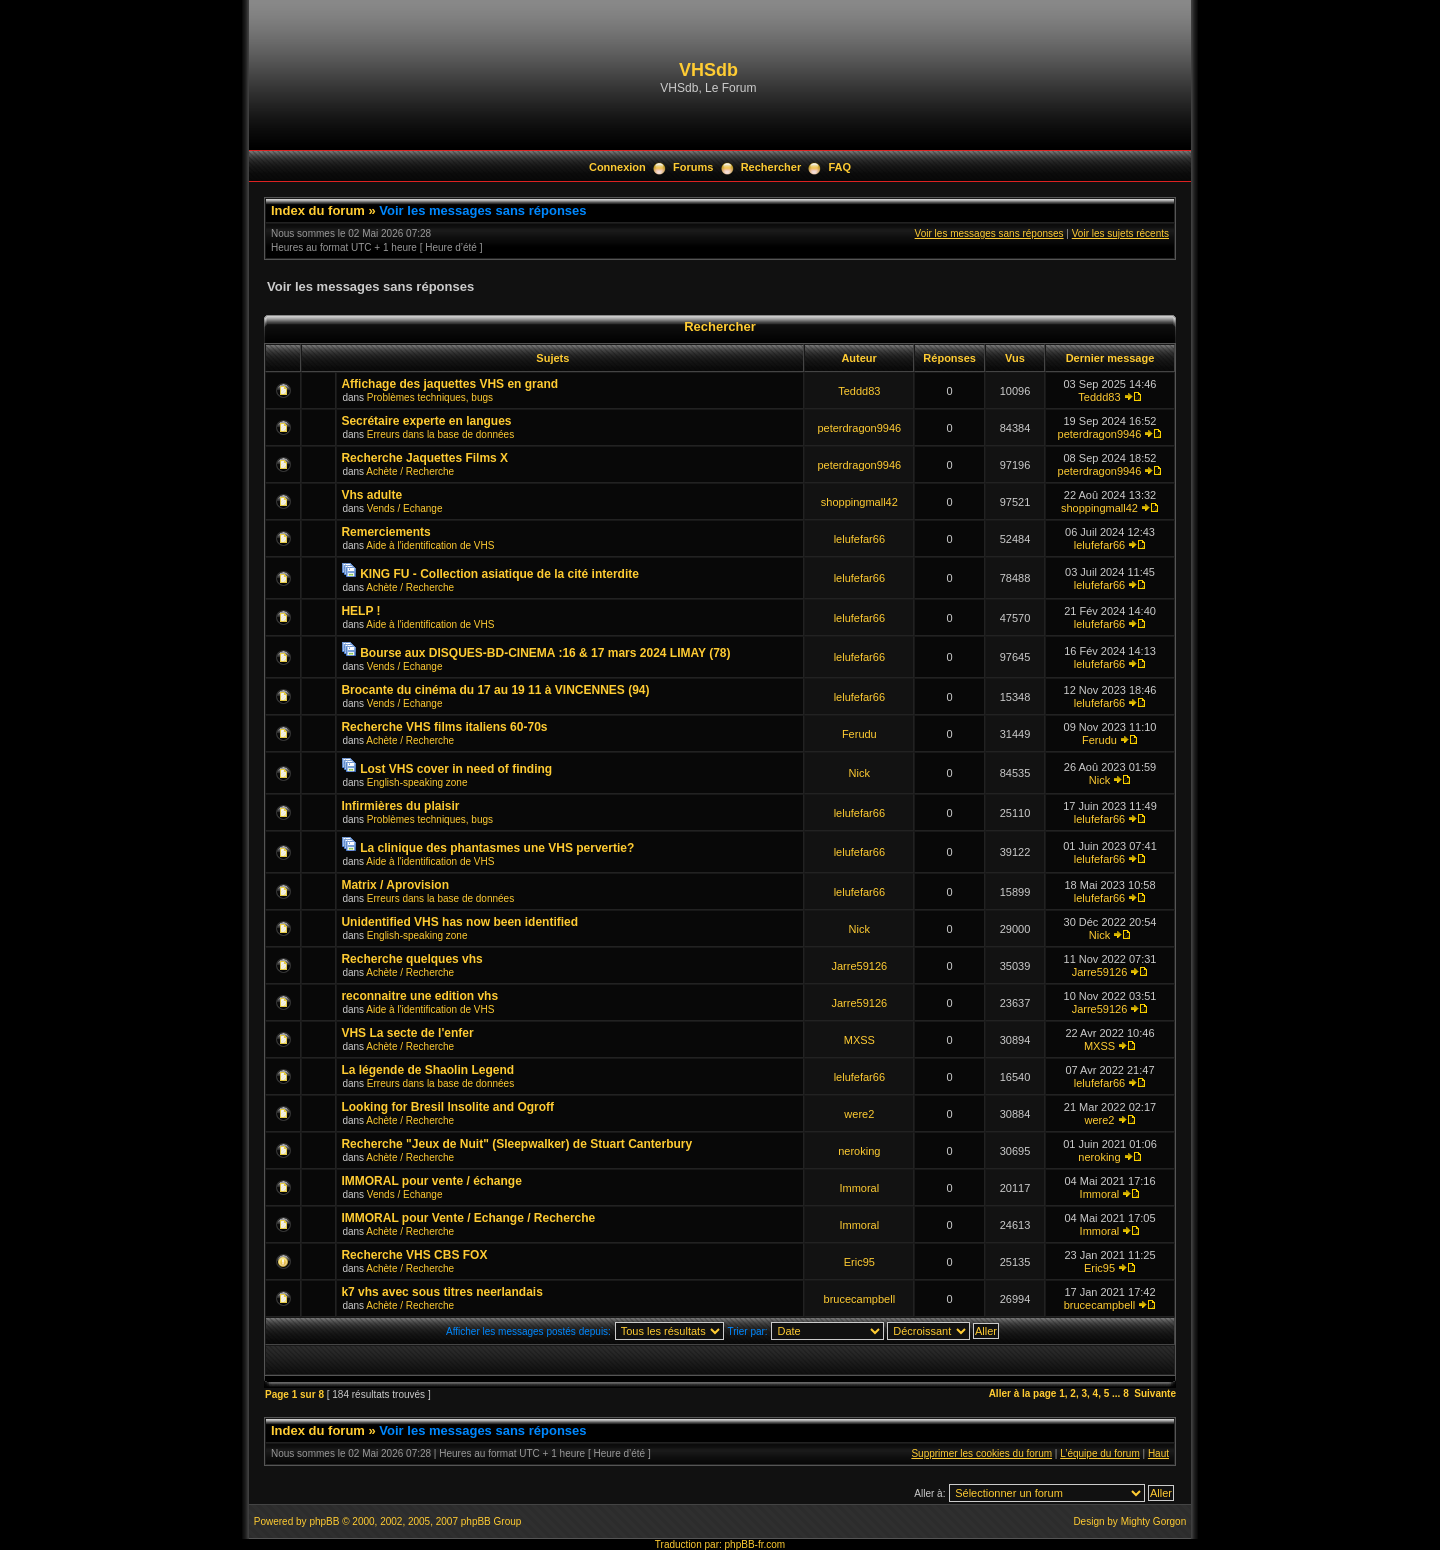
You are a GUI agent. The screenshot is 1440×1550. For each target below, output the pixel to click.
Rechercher (771, 167)
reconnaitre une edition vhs (419, 996)
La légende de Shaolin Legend (427, 1070)
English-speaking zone (417, 782)
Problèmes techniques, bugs (430, 397)
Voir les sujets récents (1120, 233)
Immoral (859, 1188)
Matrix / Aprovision (395, 885)
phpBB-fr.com (755, 1544)
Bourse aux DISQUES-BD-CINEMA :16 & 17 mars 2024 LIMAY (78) (545, 653)
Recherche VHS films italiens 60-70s (444, 727)
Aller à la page (1023, 1393)
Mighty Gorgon (1154, 1521)
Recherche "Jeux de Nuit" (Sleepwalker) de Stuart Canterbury (516, 1144)
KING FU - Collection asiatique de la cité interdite (499, 574)
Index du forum (318, 210)
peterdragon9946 (859, 428)
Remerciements (385, 532)
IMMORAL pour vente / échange (431, 1181)
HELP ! (360, 611)
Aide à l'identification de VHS (430, 545)
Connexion (617, 167)
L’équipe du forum (1100, 1453)
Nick (859, 773)
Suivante (1155, 1393)
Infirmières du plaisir (400, 806)
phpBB (324, 1521)
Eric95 (859, 1262)
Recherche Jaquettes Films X (424, 458)
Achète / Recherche (410, 471)
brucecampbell (860, 1299)
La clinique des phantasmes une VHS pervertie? (497, 848)
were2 (859, 1114)
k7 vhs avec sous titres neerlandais (441, 1292)
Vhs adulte (371, 495)
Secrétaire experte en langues (426, 421)
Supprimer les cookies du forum (981, 1453)
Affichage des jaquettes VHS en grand (449, 384)
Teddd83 (859, 391)
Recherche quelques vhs (411, 959)
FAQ (839, 167)
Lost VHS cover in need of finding (456, 769)
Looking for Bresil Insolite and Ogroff (447, 1107)
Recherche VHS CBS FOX (414, 1255)
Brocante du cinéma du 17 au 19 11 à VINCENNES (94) (495, 690)
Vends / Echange (405, 508)
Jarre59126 (859, 966)
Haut (1158, 1453)
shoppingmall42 (859, 502)
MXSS (859, 1040)
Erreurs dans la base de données (440, 434)
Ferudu (859, 734)
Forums (693, 167)
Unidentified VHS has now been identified (459, 922)
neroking (859, 1151)
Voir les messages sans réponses (482, 210)
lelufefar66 (859, 539)
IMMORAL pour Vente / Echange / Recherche (468, 1218)
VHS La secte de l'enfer (407, 1033)
